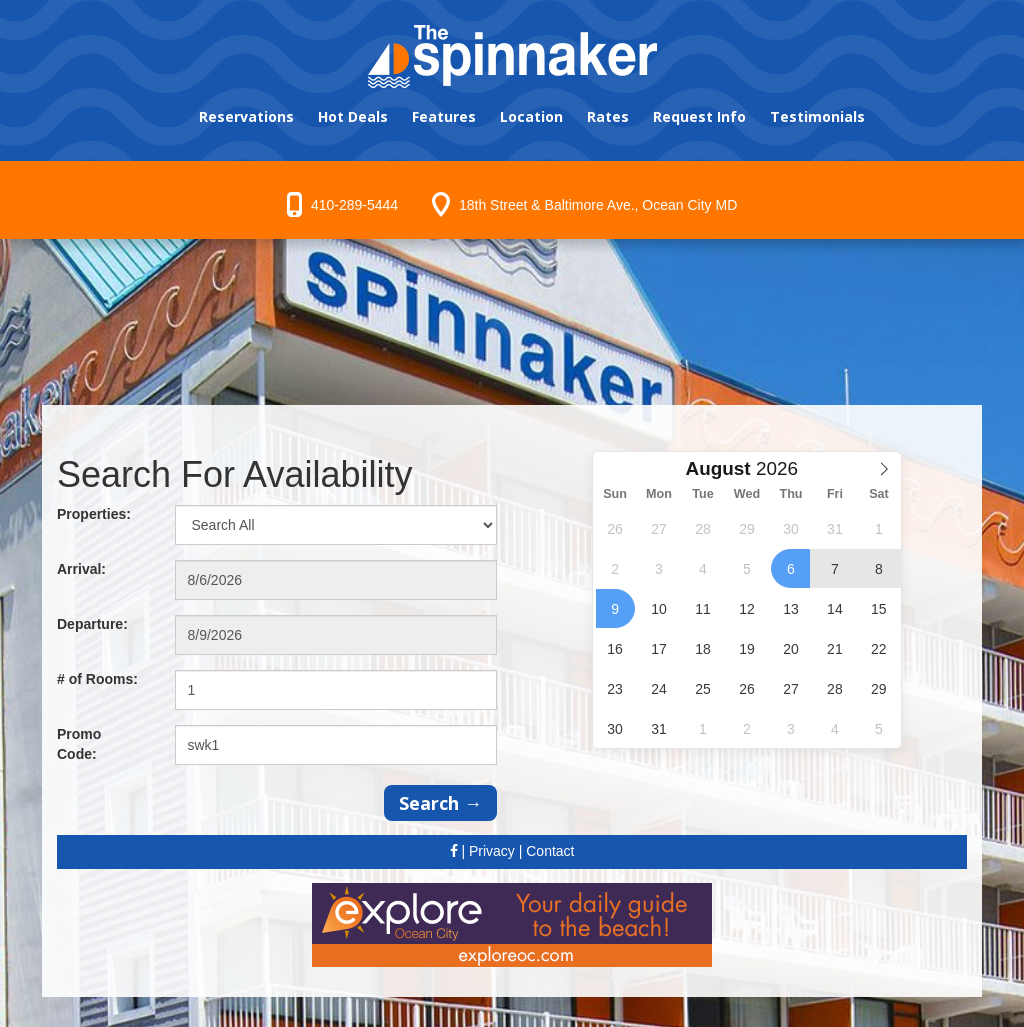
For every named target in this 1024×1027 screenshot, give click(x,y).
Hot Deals (353, 116)
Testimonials (817, 116)
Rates (608, 116)
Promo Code (79, 744)
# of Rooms (97, 679)
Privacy (492, 851)
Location (531, 116)
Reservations (246, 116)
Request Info (699, 116)
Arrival (81, 569)
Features (444, 116)
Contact (550, 851)
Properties (94, 514)
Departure (92, 624)
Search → (440, 803)
